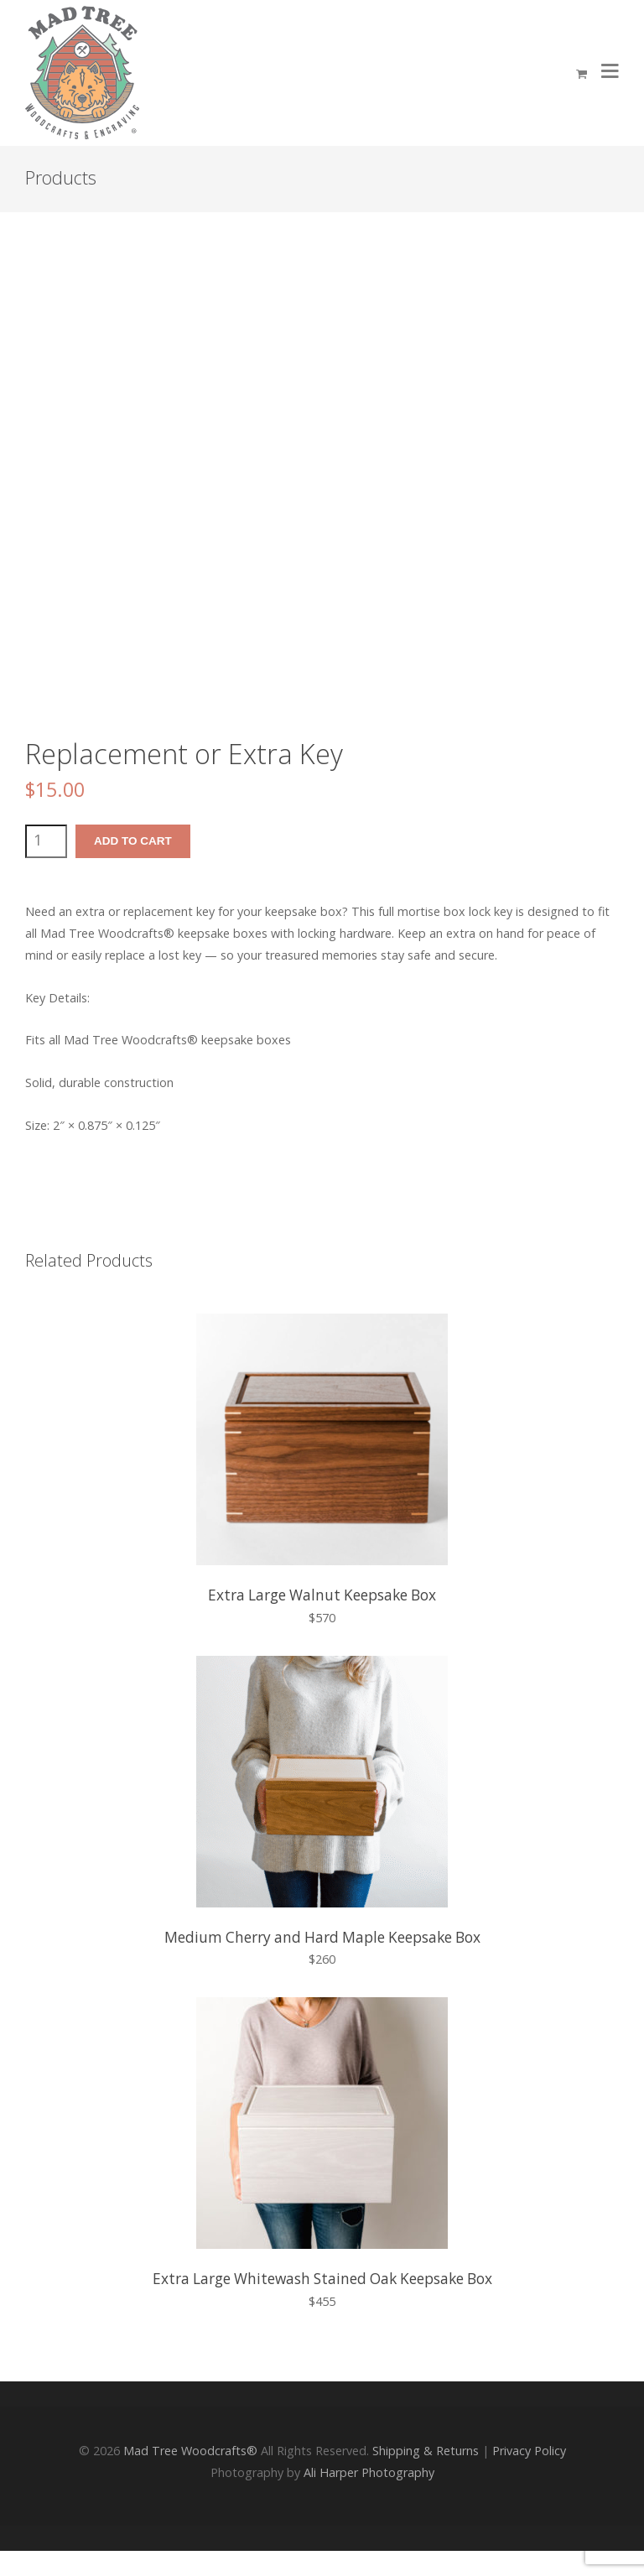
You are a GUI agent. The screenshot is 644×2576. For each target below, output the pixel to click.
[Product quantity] (46, 841)
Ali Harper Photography (369, 2472)
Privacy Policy (529, 2451)
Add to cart (133, 841)
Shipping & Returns (425, 2451)
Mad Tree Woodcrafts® (190, 2451)
